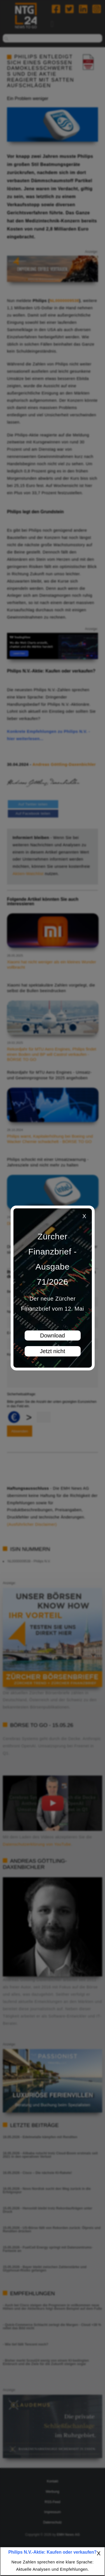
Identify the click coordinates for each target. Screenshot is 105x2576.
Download (52, 1335)
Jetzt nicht (52, 1351)
